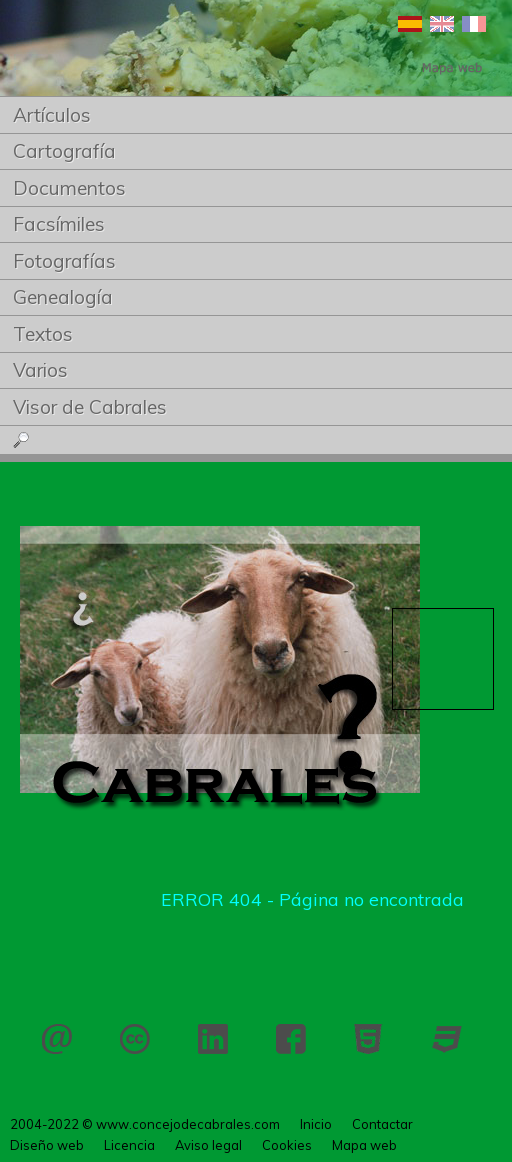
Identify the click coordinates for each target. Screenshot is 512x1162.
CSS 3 (447, 1039)
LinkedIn (213, 1039)
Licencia (135, 1039)
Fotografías (64, 261)
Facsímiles (59, 224)
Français (474, 24)
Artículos (52, 115)
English (442, 24)
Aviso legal (208, 1145)
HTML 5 (369, 1039)
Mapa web (364, 1145)
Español (410, 24)
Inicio (316, 1124)
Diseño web (47, 1145)
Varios (40, 370)
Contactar (57, 1039)
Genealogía (63, 297)
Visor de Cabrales (90, 407)
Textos (43, 334)
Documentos (69, 188)
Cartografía (64, 151)
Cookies (287, 1145)
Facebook (291, 1039)
